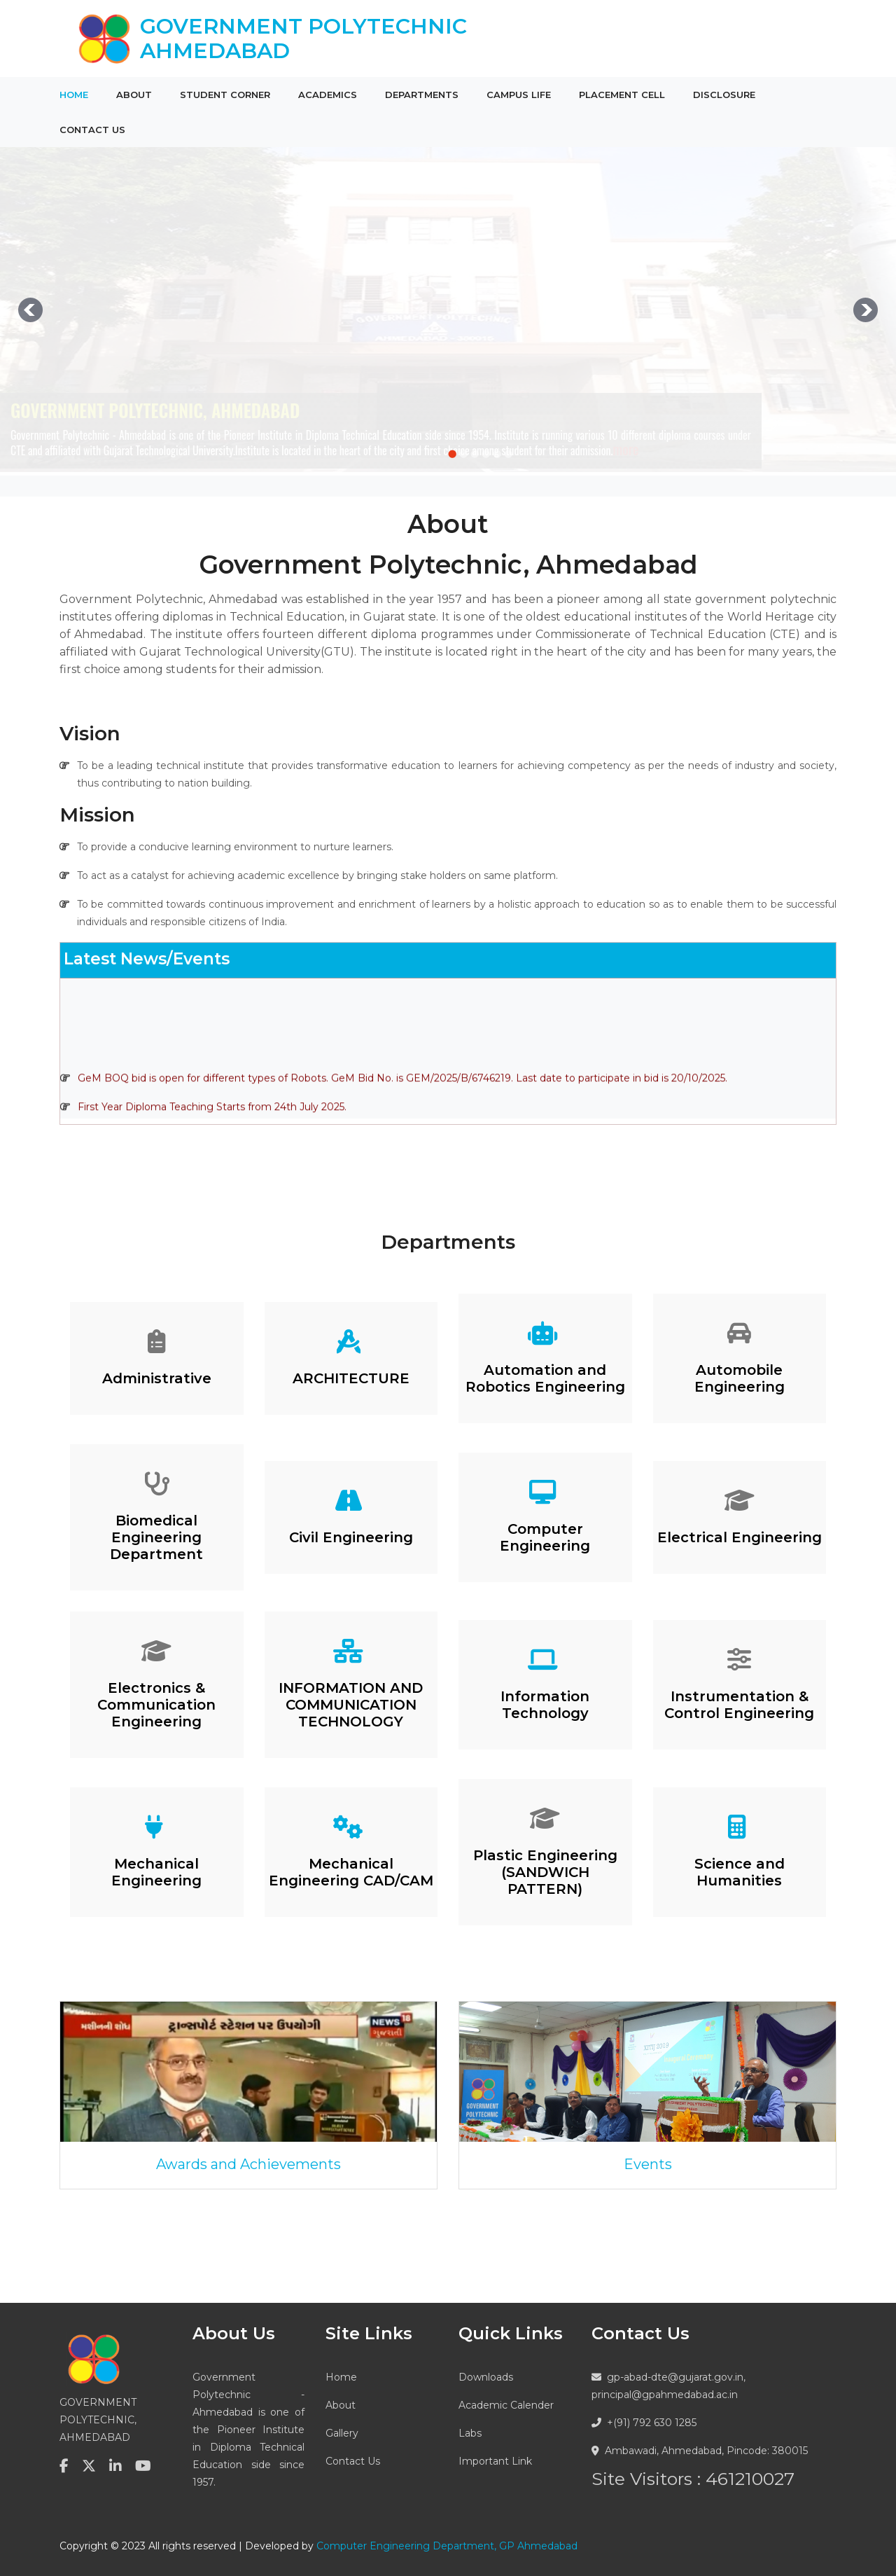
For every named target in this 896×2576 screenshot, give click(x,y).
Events (648, 2164)
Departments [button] (421, 94)
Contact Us (353, 2461)
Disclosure (724, 94)
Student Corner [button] (225, 94)
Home (73, 94)
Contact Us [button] (92, 129)
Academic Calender (506, 2405)
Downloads (485, 2377)
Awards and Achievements (248, 2164)
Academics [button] (327, 94)
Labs (470, 2433)
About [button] (134, 94)
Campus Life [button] (518, 94)
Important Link (495, 2461)
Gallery (342, 2433)
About (341, 2405)
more (626, 448)
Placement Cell (622, 94)
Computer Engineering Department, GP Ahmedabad (447, 2546)
